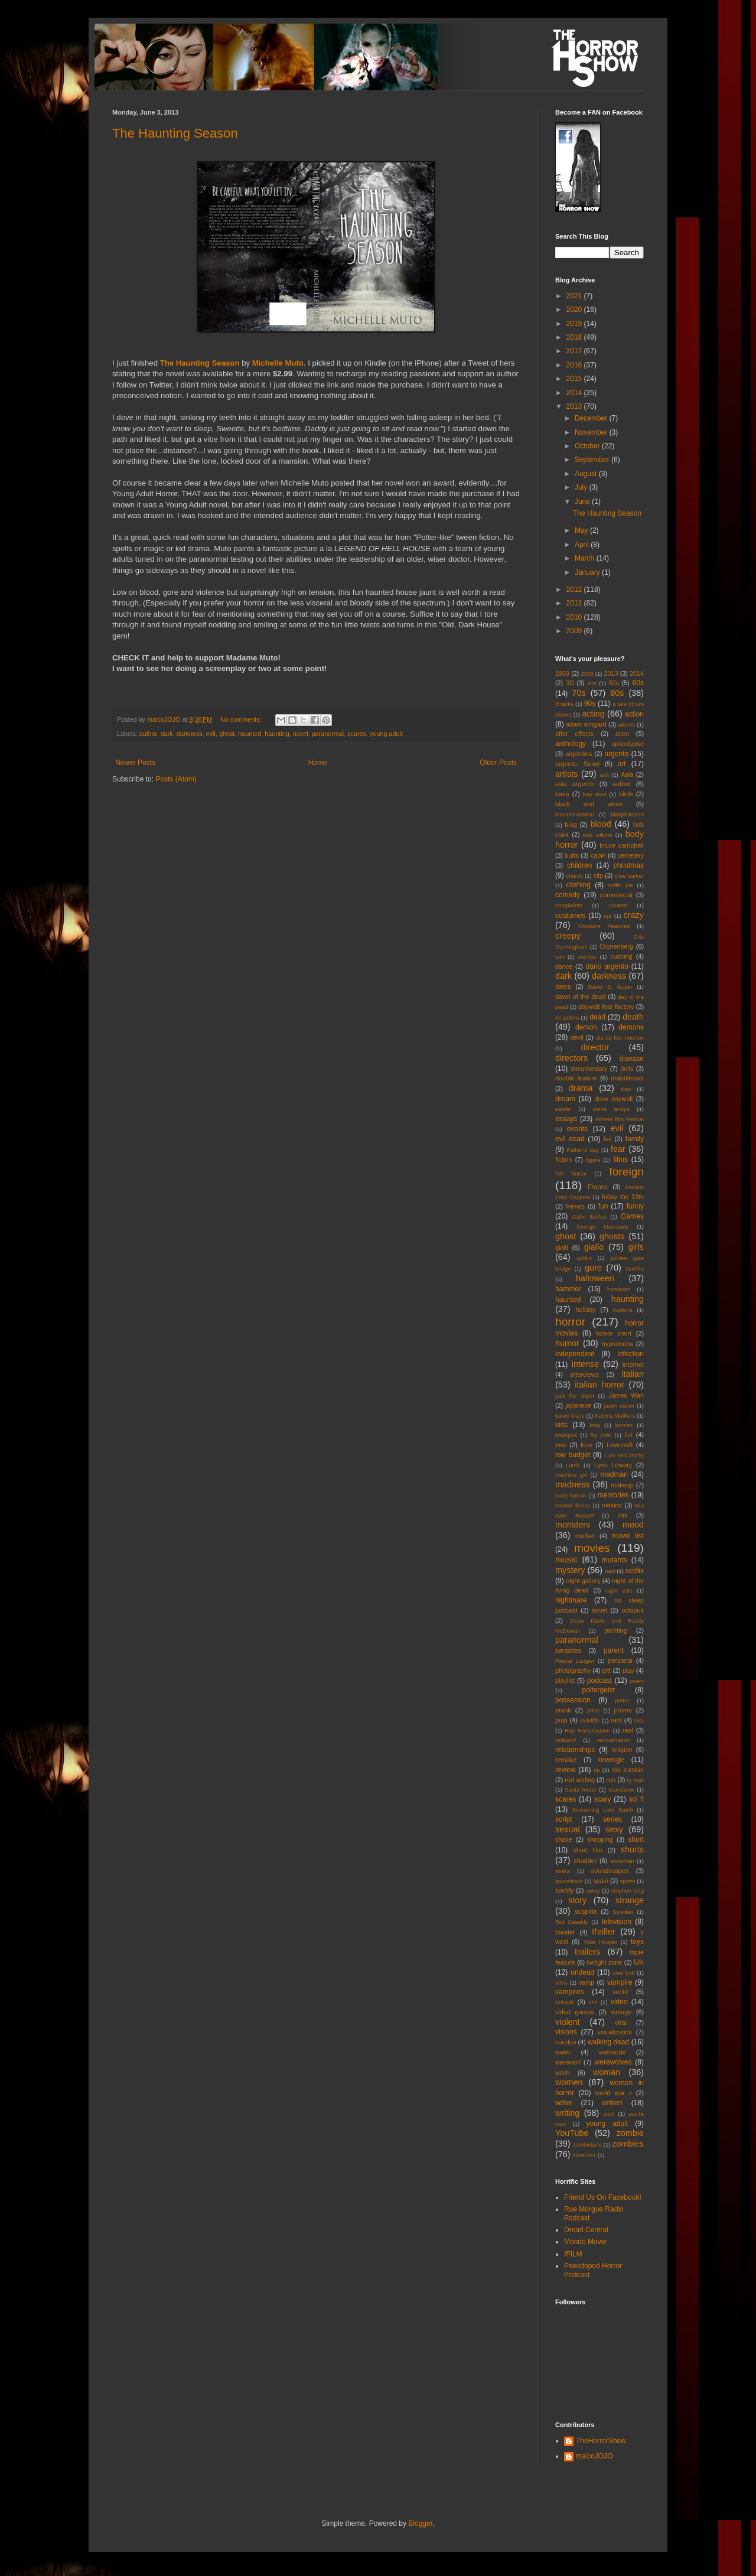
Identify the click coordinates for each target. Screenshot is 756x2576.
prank (563, 1710)
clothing (578, 885)
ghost (226, 733)
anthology (570, 744)
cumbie (587, 956)
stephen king (627, 1890)
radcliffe (589, 1720)
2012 (575, 589)
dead (597, 1017)
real (628, 1730)
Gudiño (634, 1268)
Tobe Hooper (600, 1942)
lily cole (601, 1435)
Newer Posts (135, 762)
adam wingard (586, 724)
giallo (594, 1247)
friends (575, 1206)
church (574, 875)
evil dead (570, 1139)
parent (614, 1650)
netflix (634, 1571)
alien (622, 733)
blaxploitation (627, 814)
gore (593, 1267)
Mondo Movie (585, 2242)
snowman (622, 1861)
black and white (589, 803)
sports (627, 1881)
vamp (586, 1982)
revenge (611, 1760)
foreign (626, 1171)
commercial (616, 894)
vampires (569, 1992)
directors (571, 1058)
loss (560, 1444)
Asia (627, 774)
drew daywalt (613, 1098)
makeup (622, 1485)
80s (617, 693)
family (634, 1139)
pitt (606, 1670)
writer (563, 2103)
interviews (585, 1374)
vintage (621, 2011)
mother (585, 1535)
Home (317, 762)
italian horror (599, 1384)
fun (603, 1206)
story (577, 1900)
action (634, 714)
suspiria (586, 1911)
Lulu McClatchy (624, 1455)
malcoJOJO (594, 2456)
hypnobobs (617, 1343)
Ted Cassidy (571, 1922)
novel (300, 733)
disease (632, 1058)
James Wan (626, 1395)
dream (565, 1099)
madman (614, 1474)
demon (586, 1027)
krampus (566, 1435)
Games (632, 1216)
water (563, 2052)
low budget (572, 1455)
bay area (595, 794)
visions (566, 2032)
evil (211, 733)
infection (630, 1354)
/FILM (573, 2254)
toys (637, 1941)
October (588, 446)
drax (625, 1089)
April (583, 544)
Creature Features (604, 926)
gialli (561, 1247)
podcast (599, 1680)
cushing (621, 956)
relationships (575, 1749)
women (568, 2082)
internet (633, 1364)
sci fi (636, 1799)
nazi (610, 1571)
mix (622, 1515)
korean (624, 1425)
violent (567, 2022)
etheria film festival (619, 1119)
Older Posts (498, 762)
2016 (575, 365)
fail (608, 1138)
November (592, 432)
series (612, 1819)
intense (585, 1364)
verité (620, 1991)
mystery (570, 1570)
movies (592, 1548)
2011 (575, 603)
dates (563, 986)
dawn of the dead (580, 996)
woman (606, 2072)
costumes (570, 915)
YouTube (572, 2133)
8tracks (564, 704)
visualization (615, 2032)
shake (563, 1839)
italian (632, 1374)
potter (622, 1700)
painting (616, 1630)
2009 (575, 631)
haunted (249, 733)
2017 (575, 351)
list (629, 1434)
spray (592, 1890)
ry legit (635, 1780)
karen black (569, 1415)
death (633, 1016)
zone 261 (584, 2155)
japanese (578, 1405)
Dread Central (586, 2230)
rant (616, 1720)
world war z (613, 2092)
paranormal (328, 733)
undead (582, 1972)
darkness (190, 733)
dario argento (607, 966)
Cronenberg (616, 946)
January (588, 572)
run (610, 1779)
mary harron (570, 1495)
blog (570, 824)
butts (572, 855)
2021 (575, 296)
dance (563, 966)
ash (603, 774)
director (595, 1047)
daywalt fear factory (606, 1006)
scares (356, 733)
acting (593, 713)
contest (618, 905)
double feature (576, 1078)
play (628, 1670)
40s (591, 683)
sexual (567, 1829)
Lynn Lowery (613, 1464)
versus (564, 2001)
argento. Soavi (577, 763)
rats (639, 1720)
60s (638, 683)
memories (613, 1495)
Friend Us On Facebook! (602, 2197)
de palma (567, 1017)
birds (626, 793)
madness (572, 1484)
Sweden (622, 1912)
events (577, 1129)
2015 (575, 378)
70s (579, 693)
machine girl (571, 1474)
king (594, 1425)
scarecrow (621, 1789)
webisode (612, 2052)
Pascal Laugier (574, 1660)
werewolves (613, 2062)
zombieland (587, 2144)
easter (563, 1109)
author (148, 733)
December (592, 418)
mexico (612, 1505)
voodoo (565, 2042)
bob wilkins (597, 835)
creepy (568, 935)
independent (574, 1354)
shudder (585, 1860)
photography (573, 1670)
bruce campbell (621, 845)
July (582, 487)
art (622, 764)
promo (623, 1710)
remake (565, 1759)
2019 (575, 324)
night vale (619, 1590)
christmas (629, 865)
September (593, 459)
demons (631, 1027)
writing (567, 2113)
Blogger (420, 2523)
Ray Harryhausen (587, 1730)
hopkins (623, 1310)
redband (565, 1740)
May (582, 530)
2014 (575, 393)
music (566, 1559)
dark (167, 733)
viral (621, 2022)
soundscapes (610, 1870)
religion (622, 1749)
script (563, 1819)
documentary (589, 1068)
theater (565, 1932)
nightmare (570, 1600)
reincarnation (613, 1740)
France (598, 1186)
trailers (587, 1951)
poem (637, 1681)
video (619, 2002)
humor (567, 1343)
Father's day (583, 1150)
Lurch (573, 1465)
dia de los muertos (620, 1037)
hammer (568, 1289)
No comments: (241, 719)
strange (629, 1900)
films (620, 1159)
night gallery (583, 1580)
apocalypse (627, 743)
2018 (575, 337)
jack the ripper (575, 1395)
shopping (600, 1839)
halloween (595, 1278)
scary (602, 1799)
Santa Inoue (580, 1789)
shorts (632, 1849)
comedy (567, 895)
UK (639, 1962)
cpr (607, 916)
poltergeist (598, 1690)
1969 (562, 673)
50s (614, 682)
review (565, 1770)
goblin (584, 1258)
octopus (632, 1610)
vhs (592, 2002)
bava (562, 793)
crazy (634, 915)
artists (566, 774)
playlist (565, 1680)
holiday (585, 1309)
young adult (386, 733)
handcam (618, 1289)
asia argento (574, 783)
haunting (277, 733)
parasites (568, 1650)
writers (612, 2103)
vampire (620, 1982)
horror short (613, 1333)
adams (626, 724)
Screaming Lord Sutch (602, 1809)
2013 (575, 406)
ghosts (611, 1236)
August (587, 474)
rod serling (580, 1779)
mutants (614, 1560)
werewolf (568, 2062)
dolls (626, 1068)
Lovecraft (620, 1444)
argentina (578, 753)
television (616, 1921)
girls (636, 1247)
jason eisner (619, 1405)
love (586, 1444)
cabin (598, 855)
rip (597, 1770)
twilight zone (605, 1962)
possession (573, 1700)
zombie (630, 2133)
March (586, 558)
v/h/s (561, 1982)
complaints (568, 905)
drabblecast (627, 1078)
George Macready (602, 1226)
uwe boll (623, 1972)
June (583, 501)
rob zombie (627, 1769)
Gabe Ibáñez (589, 1216)
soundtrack (569, 1881)
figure (593, 1160)
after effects (574, 733)
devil (577, 1037)
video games (574, 2011)
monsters (572, 1524)
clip (598, 875)
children (579, 865)
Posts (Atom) (175, 779)
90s (589, 703)
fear (618, 1149)
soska (562, 1871)
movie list (628, 1536)
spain (600, 1880)
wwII (609, 2114)
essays (566, 1119)
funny (635, 1206)
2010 (575, 617)
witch (562, 2072)
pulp (561, 1720)
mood (633, 1524)
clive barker (629, 875)
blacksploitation (574, 814)
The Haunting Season (175, 133)
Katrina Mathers (615, 1415)
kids (561, 1425)
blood (601, 824)
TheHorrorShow (601, 2441)
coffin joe (620, 885)
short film (587, 1850)
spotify (564, 1890)
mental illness (572, 1505)
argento (617, 754)
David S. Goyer (610, 986)
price (593, 1710)
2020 (575, 309)
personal (620, 1660)
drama (581, 1088)
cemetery (631, 855)
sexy (615, 1829)
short (636, 1839)
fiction (563, 1159)
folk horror (571, 1173)
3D (570, 682)
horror (570, 1321)
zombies (628, 2143)
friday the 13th (623, 1196)
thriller (603, 1931)
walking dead (608, 2042)
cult (559, 956)
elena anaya (611, 1109)
